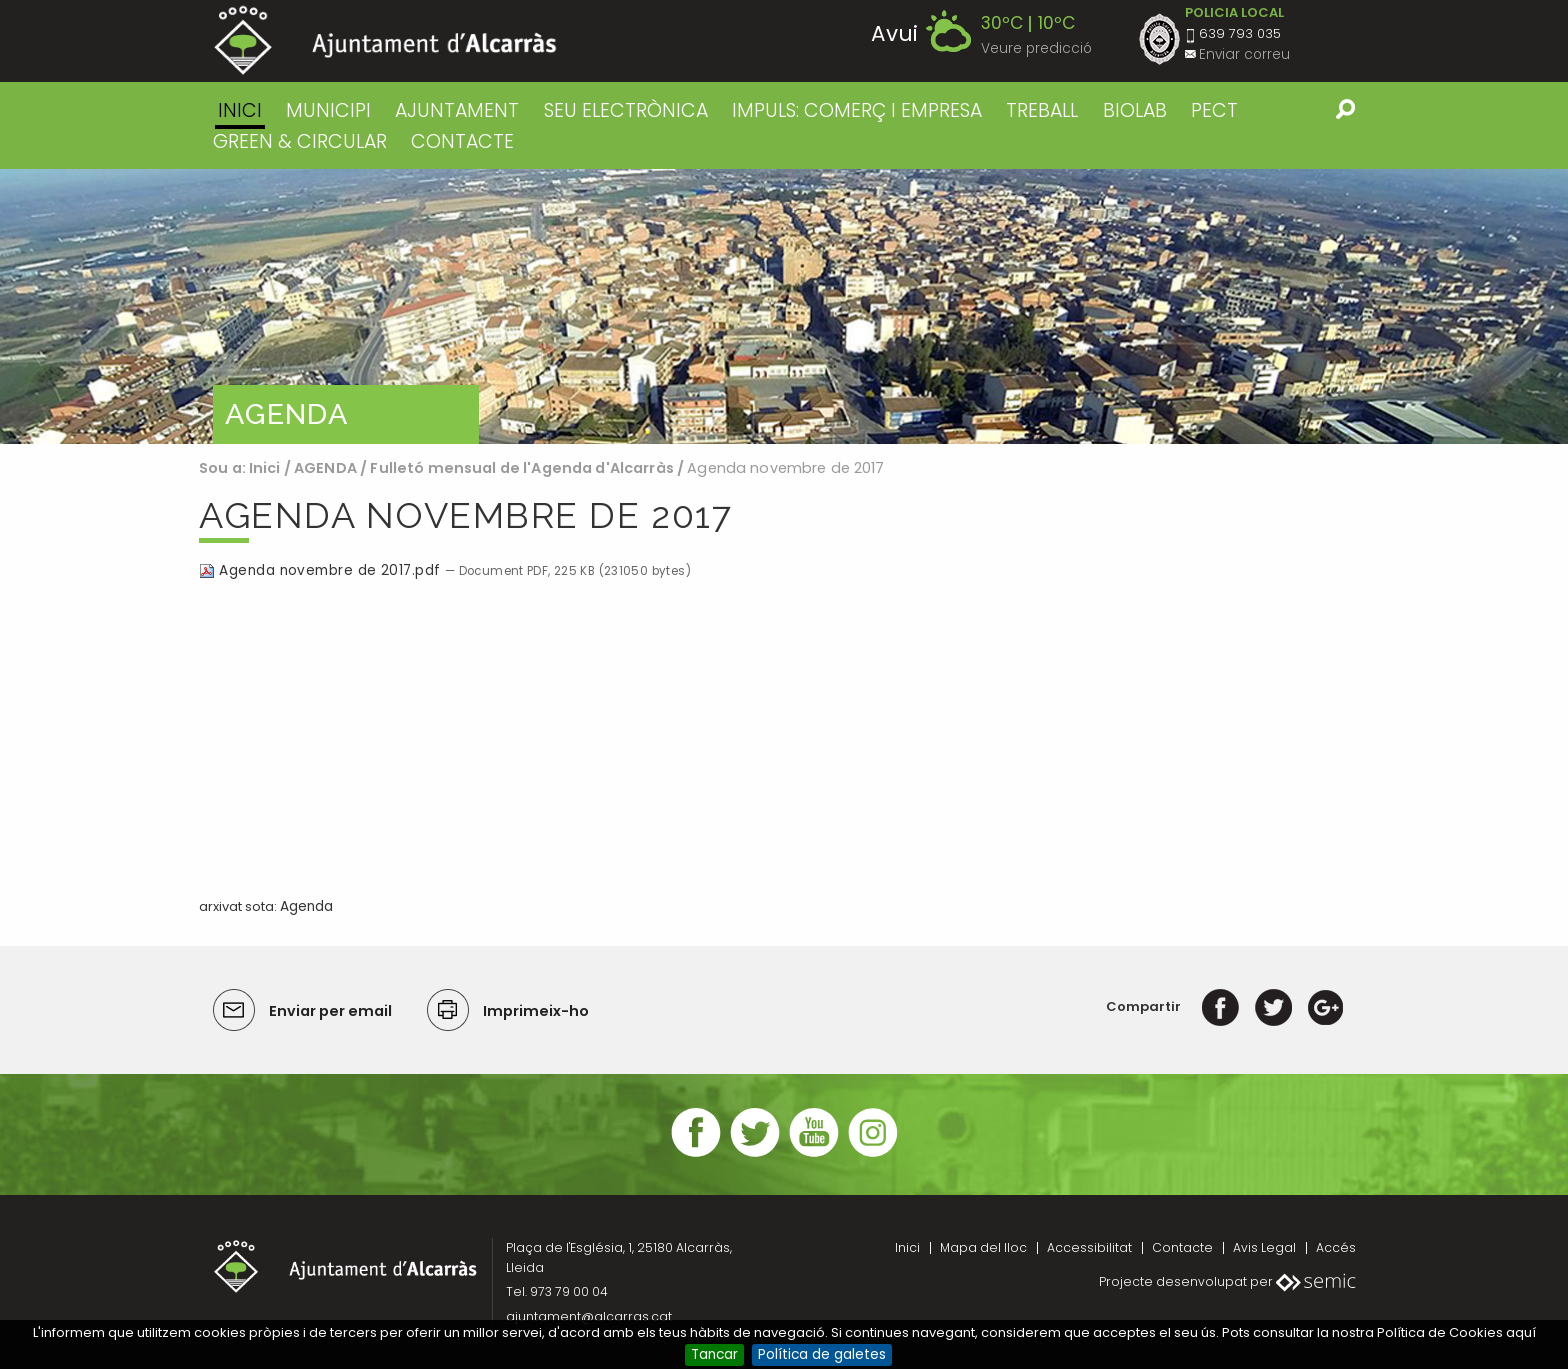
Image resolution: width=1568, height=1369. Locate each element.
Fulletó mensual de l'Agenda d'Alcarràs (523, 468)
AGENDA (325, 468)
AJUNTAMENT (457, 110)
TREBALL (1042, 110)
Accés (1336, 1247)
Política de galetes (822, 1354)
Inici (240, 110)
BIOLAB (1135, 110)
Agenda (306, 906)
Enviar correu (1244, 54)
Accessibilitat (1089, 1247)
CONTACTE (462, 141)
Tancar (714, 1354)
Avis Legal (1264, 1247)
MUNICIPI (328, 110)
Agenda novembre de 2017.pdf (322, 570)
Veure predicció (1036, 48)
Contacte (1182, 1247)
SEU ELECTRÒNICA (626, 110)
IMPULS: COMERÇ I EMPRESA (857, 110)
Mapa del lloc (983, 1247)
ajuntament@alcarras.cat (589, 1316)
